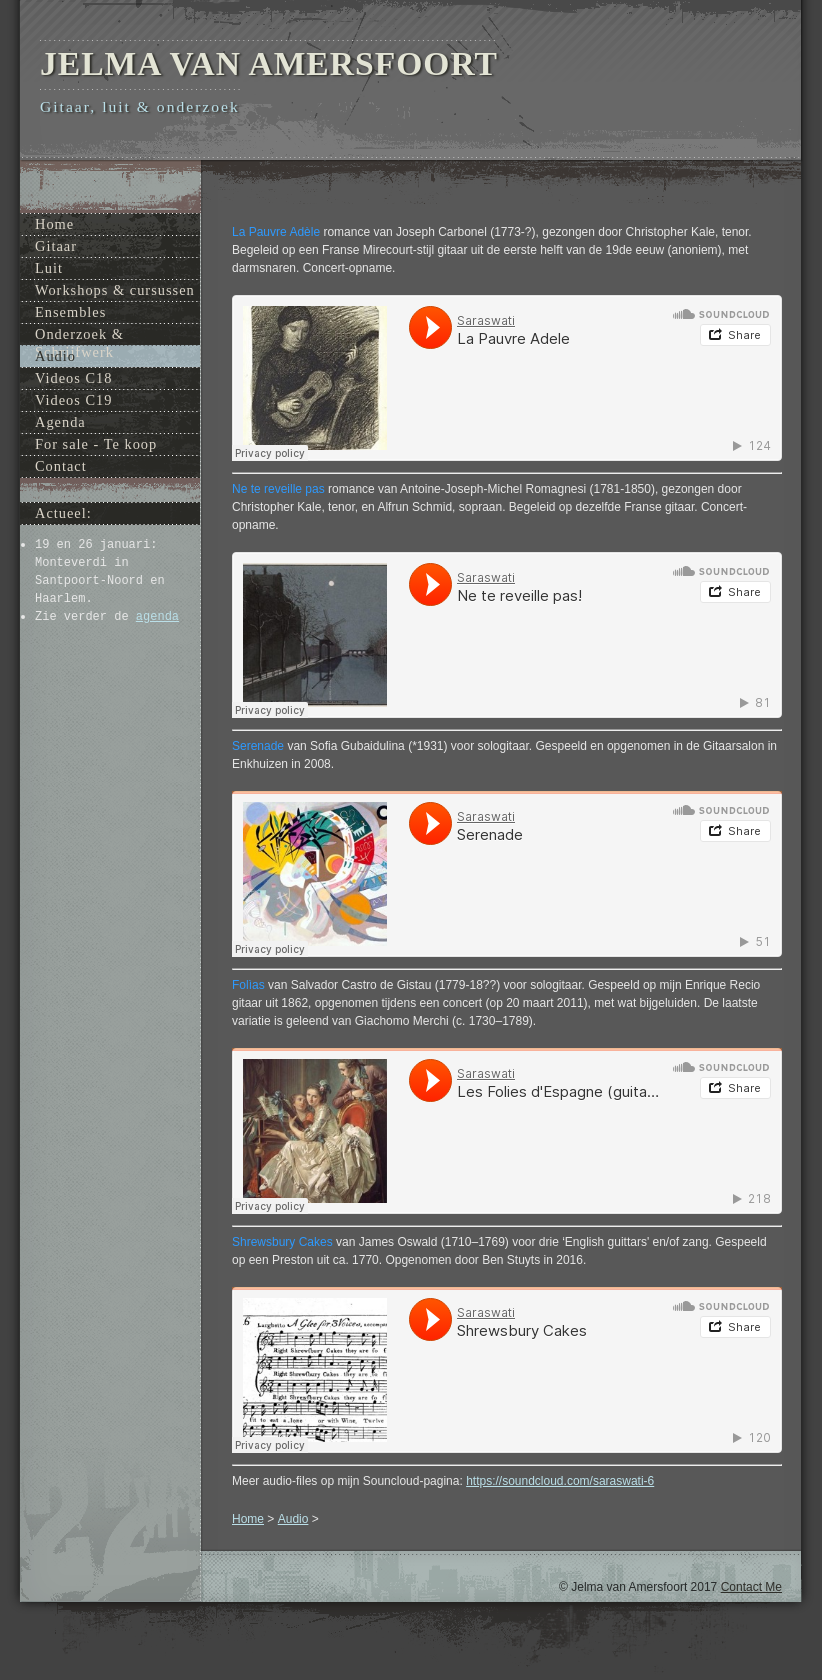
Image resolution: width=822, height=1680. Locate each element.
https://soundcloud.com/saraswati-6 (560, 1481)
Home (248, 1519)
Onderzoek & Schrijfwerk (79, 335)
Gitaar (56, 246)
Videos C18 (74, 378)
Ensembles (70, 312)
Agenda (60, 422)
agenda (157, 617)
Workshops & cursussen (115, 290)
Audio (293, 1519)
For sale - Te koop (96, 444)
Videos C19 (74, 400)
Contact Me (751, 1587)
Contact (61, 466)
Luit (49, 268)
